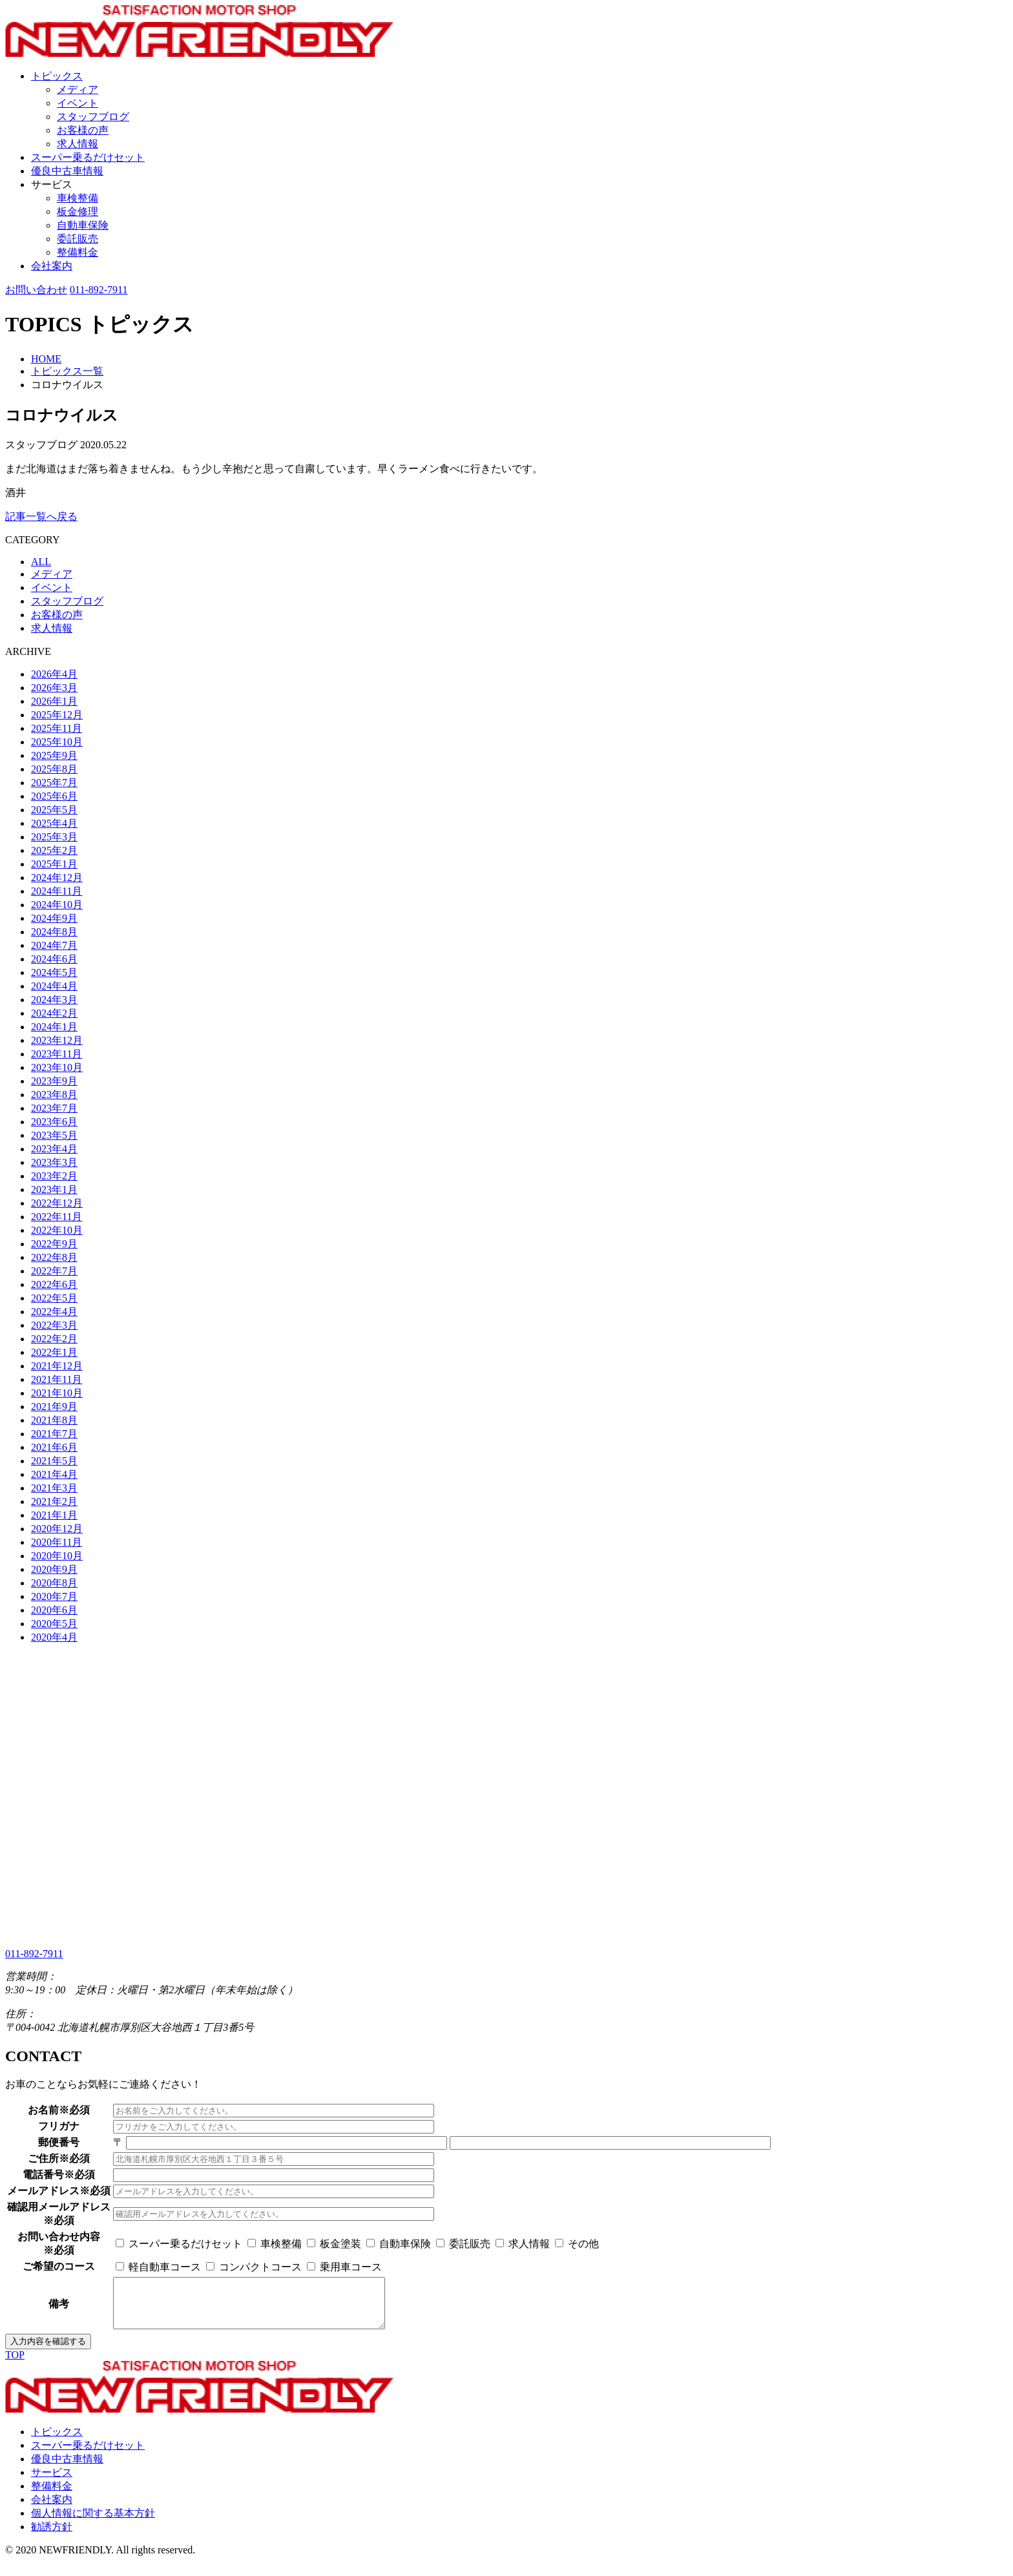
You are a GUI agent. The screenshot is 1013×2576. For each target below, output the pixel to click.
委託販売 (77, 238)
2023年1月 (54, 1189)
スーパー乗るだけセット (88, 157)
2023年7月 (54, 1108)
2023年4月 (54, 1148)
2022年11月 (56, 1216)
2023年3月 (54, 1162)
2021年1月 (54, 1515)
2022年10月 (57, 1230)
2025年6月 (54, 796)
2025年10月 (57, 741)
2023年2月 (54, 1175)
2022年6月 (54, 1284)
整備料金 (77, 252)
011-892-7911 (98, 289)
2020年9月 (54, 1569)
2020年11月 (56, 1542)
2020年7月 (54, 1596)
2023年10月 (57, 1067)
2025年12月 (57, 714)
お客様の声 (83, 130)
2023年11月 (56, 1053)
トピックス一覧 (67, 371)
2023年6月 (54, 1121)
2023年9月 (54, 1080)
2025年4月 (54, 823)
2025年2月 (54, 850)
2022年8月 (54, 1257)
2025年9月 (54, 755)
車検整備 (77, 197)
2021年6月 (54, 1447)
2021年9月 (54, 1406)
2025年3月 (54, 836)
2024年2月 (54, 1013)
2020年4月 (54, 1637)
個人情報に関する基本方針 (93, 2522)
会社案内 (51, 265)
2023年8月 (54, 1094)
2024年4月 (54, 986)
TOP (15, 2364)
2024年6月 (54, 958)
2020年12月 (57, 1528)
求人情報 (77, 143)
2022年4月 (54, 1311)
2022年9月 (54, 1243)
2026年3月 (54, 687)
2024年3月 (54, 999)
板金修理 (77, 211)
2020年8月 (54, 1582)
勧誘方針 (51, 2536)
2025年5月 (54, 809)
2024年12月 (57, 877)
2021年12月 (57, 1365)
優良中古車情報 (67, 170)
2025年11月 (56, 728)
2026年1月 (54, 701)
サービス (51, 184)
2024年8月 (54, 931)
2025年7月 (54, 782)
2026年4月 (54, 674)
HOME (46, 358)
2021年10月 (57, 1392)
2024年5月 (54, 972)
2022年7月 (54, 1270)
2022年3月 (54, 1325)
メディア (77, 89)
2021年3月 (54, 1487)
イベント (77, 103)
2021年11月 (56, 1379)
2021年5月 (54, 1460)
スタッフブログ (93, 116)
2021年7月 (54, 1433)
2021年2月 (54, 1501)
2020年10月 (57, 1555)
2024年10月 (57, 904)
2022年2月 (54, 1338)
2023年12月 (57, 1040)
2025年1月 (54, 863)
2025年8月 (54, 768)
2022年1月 (54, 1352)
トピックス (57, 75)
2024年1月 (54, 1026)
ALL (41, 561)
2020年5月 (54, 1623)
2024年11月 (56, 891)
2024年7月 (54, 945)
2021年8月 (54, 1420)
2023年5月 (54, 1135)
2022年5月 (54, 1298)
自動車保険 (83, 225)
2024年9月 (54, 918)
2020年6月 (54, 1610)
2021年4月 (54, 1474)
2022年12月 (57, 1203)
